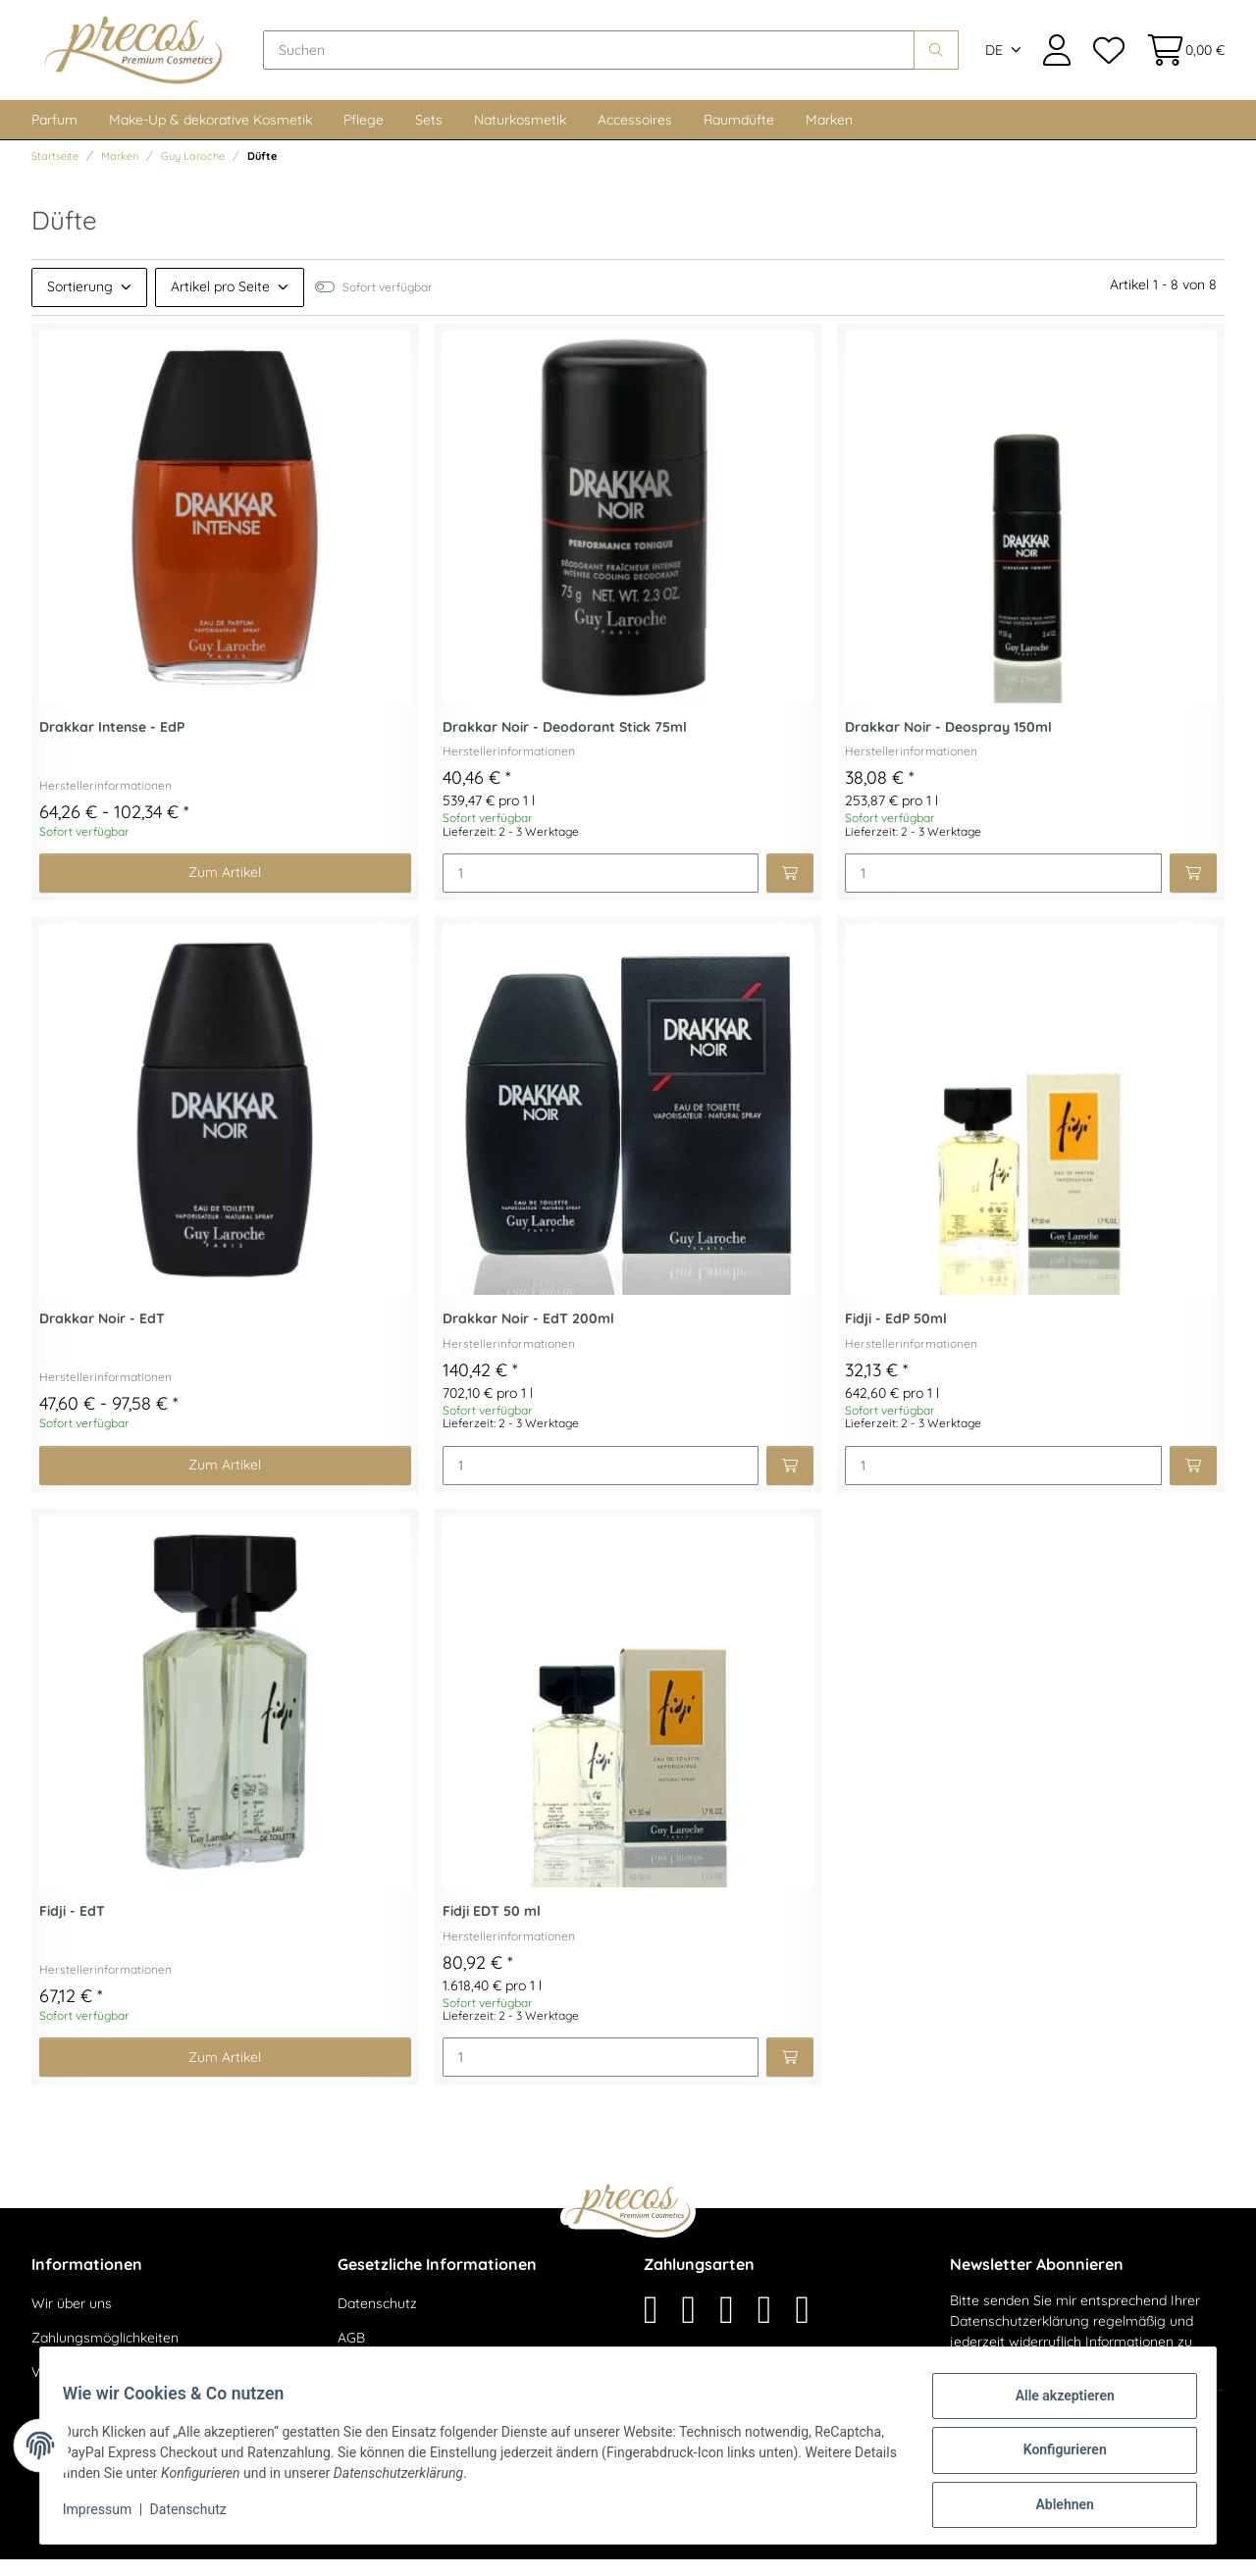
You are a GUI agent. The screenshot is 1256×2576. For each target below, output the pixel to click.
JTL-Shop (1167, 2547)
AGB (351, 2354)
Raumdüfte (739, 136)
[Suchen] (608, 58)
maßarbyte (1038, 2547)
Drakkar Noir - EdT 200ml (528, 1335)
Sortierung (80, 303)
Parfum (54, 136)
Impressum (106, 2515)
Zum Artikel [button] (224, 889)
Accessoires (635, 136)
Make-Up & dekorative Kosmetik (210, 136)
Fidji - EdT (72, 1928)
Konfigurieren (1055, 2455)
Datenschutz (377, 2320)
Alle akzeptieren (1055, 2404)
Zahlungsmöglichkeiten (105, 2354)
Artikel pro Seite (220, 303)
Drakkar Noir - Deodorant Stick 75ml (565, 744)
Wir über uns (71, 2320)
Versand (300, 2547)
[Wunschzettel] (1107, 58)
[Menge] (601, 889)
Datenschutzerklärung (1019, 2337)
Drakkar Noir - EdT (102, 1335)
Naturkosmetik (520, 136)
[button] (1056, 58)
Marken (829, 136)
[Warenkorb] (1180, 58)
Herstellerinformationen (105, 802)
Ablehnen (1055, 2506)
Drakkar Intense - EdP (111, 744)
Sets (429, 136)
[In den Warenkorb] (789, 889)
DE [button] (994, 59)
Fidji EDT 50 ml (492, 1928)
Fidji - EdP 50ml (896, 1335)
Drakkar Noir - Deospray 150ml (948, 744)
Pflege (363, 136)
